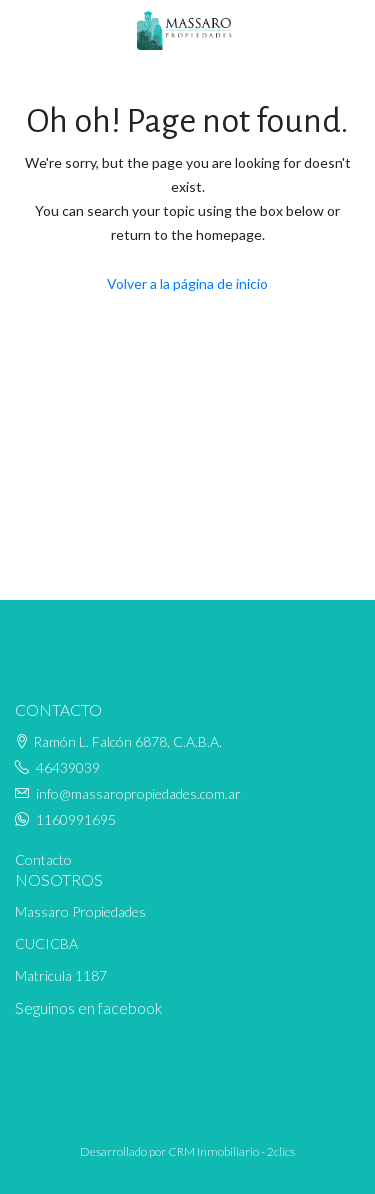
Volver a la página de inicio (187, 283)
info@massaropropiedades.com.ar (138, 793)
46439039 (68, 767)
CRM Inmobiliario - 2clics (231, 1151)
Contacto (43, 859)
